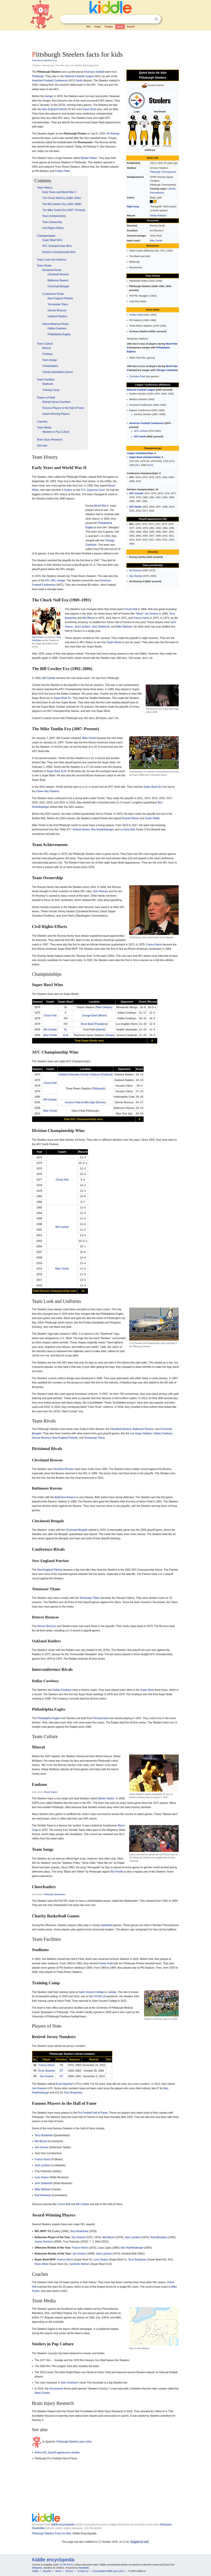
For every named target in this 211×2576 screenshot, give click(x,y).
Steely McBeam (158, 215)
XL (137, 465)
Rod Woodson (43, 2195)
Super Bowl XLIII (56, 771)
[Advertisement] (105, 39)
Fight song (133, 206)
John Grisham (69, 2382)
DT (61, 2070)
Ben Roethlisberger (102, 829)
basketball (107, 1925)
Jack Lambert (82, 626)
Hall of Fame (38, 637)
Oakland (107, 1074)
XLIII (150, 465)
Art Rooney (135, 570)
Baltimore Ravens (143, 1429)
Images (97, 27)
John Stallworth (101, 626)
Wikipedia (37, 2567)
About (58, 2571)
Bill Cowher (49, 678)
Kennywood (56, 2388)
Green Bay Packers (47, 791)
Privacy (69, 2571)
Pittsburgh (38, 76)
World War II (101, 505)
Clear (149, 19)
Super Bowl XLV (153, 786)
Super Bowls (114, 642)
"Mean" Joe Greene (147, 613)
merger (49, 96)
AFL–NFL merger (55, 580)
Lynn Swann (42, 2177)
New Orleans (103, 1007)
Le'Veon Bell (127, 829)
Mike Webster (124, 626)
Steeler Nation (89, 158)
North (79, 80)
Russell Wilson (130, 818)
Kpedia (120, 27)
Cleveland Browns (120, 1429)
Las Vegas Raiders (141, 1433)
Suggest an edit (139, 2541)
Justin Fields (152, 818)
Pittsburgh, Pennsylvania (163, 172)
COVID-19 (99, 1996)
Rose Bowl (87, 1024)
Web (88, 27)
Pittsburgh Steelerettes (54, 1894)
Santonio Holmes (80, 2264)
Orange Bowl (89, 1015)
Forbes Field (135, 314)
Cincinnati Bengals (77, 1529)
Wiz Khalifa (116, 1871)
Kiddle (35, 2571)
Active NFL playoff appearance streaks (57, 2452)
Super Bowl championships (144, 457)
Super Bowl (89, 109)
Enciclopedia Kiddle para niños (108, 2571)
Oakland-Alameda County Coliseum (79, 1074)
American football (94, 71)
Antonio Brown (81, 829)
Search (156, 19)
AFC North (140, 436)
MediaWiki (83, 2567)
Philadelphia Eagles (48, 1718)
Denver (101, 1102)
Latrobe (111, 1992)
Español (131, 27)
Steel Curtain (42, 2392)
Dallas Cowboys (163, 1433)
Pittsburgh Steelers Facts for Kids (51, 2533)
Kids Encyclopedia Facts (44, 60)
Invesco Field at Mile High (80, 1102)
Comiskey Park (137, 376)
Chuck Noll (130, 609)
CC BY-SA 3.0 (66, 2564)
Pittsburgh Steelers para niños (74, 2441)
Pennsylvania (101, 1718)
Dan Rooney (135, 576)
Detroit (101, 1029)
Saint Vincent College (91, 1992)
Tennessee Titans (94, 1437)
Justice (68, 489)
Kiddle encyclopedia (62, 2524)
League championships (140, 453)
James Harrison (44, 2241)
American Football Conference (146, 423)
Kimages (109, 27)
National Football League (141, 389)
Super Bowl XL (62, 698)
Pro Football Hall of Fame (92, 2112)
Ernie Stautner (46, 2070)
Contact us (82, 2571)
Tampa (110, 1035)
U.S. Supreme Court (93, 489)
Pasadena (101, 1024)
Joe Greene (47, 2076)
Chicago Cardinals (166, 370)
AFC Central (140, 431)
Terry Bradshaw (73, 2092)
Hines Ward (41, 2264)
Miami (102, 1015)
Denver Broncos (41, 1437)
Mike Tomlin (156, 240)
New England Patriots (54, 109)
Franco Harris (141, 617)
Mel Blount (88, 617)
